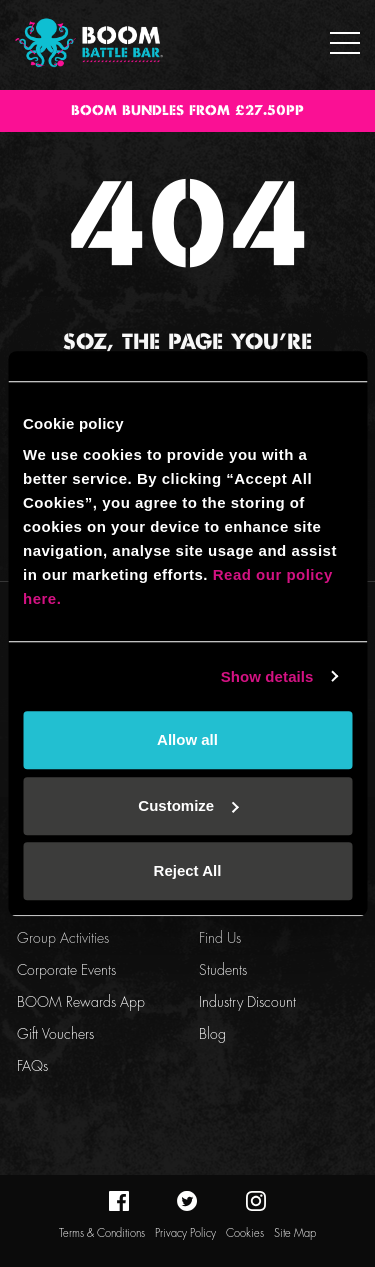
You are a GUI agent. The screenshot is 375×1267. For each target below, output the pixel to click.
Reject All (188, 870)
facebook (119, 1201)
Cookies (245, 1234)
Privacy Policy (185, 1234)
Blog (212, 1035)
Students (223, 971)
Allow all (187, 739)
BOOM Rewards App (81, 1003)
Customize (188, 805)
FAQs (32, 1067)
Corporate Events (66, 971)
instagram (256, 1201)
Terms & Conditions (102, 1234)
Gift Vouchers (55, 1035)
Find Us (220, 939)
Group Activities (63, 939)
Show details (267, 676)
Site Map (295, 1234)
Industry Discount (247, 1003)
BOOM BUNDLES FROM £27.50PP (187, 111)
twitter (187, 1201)
